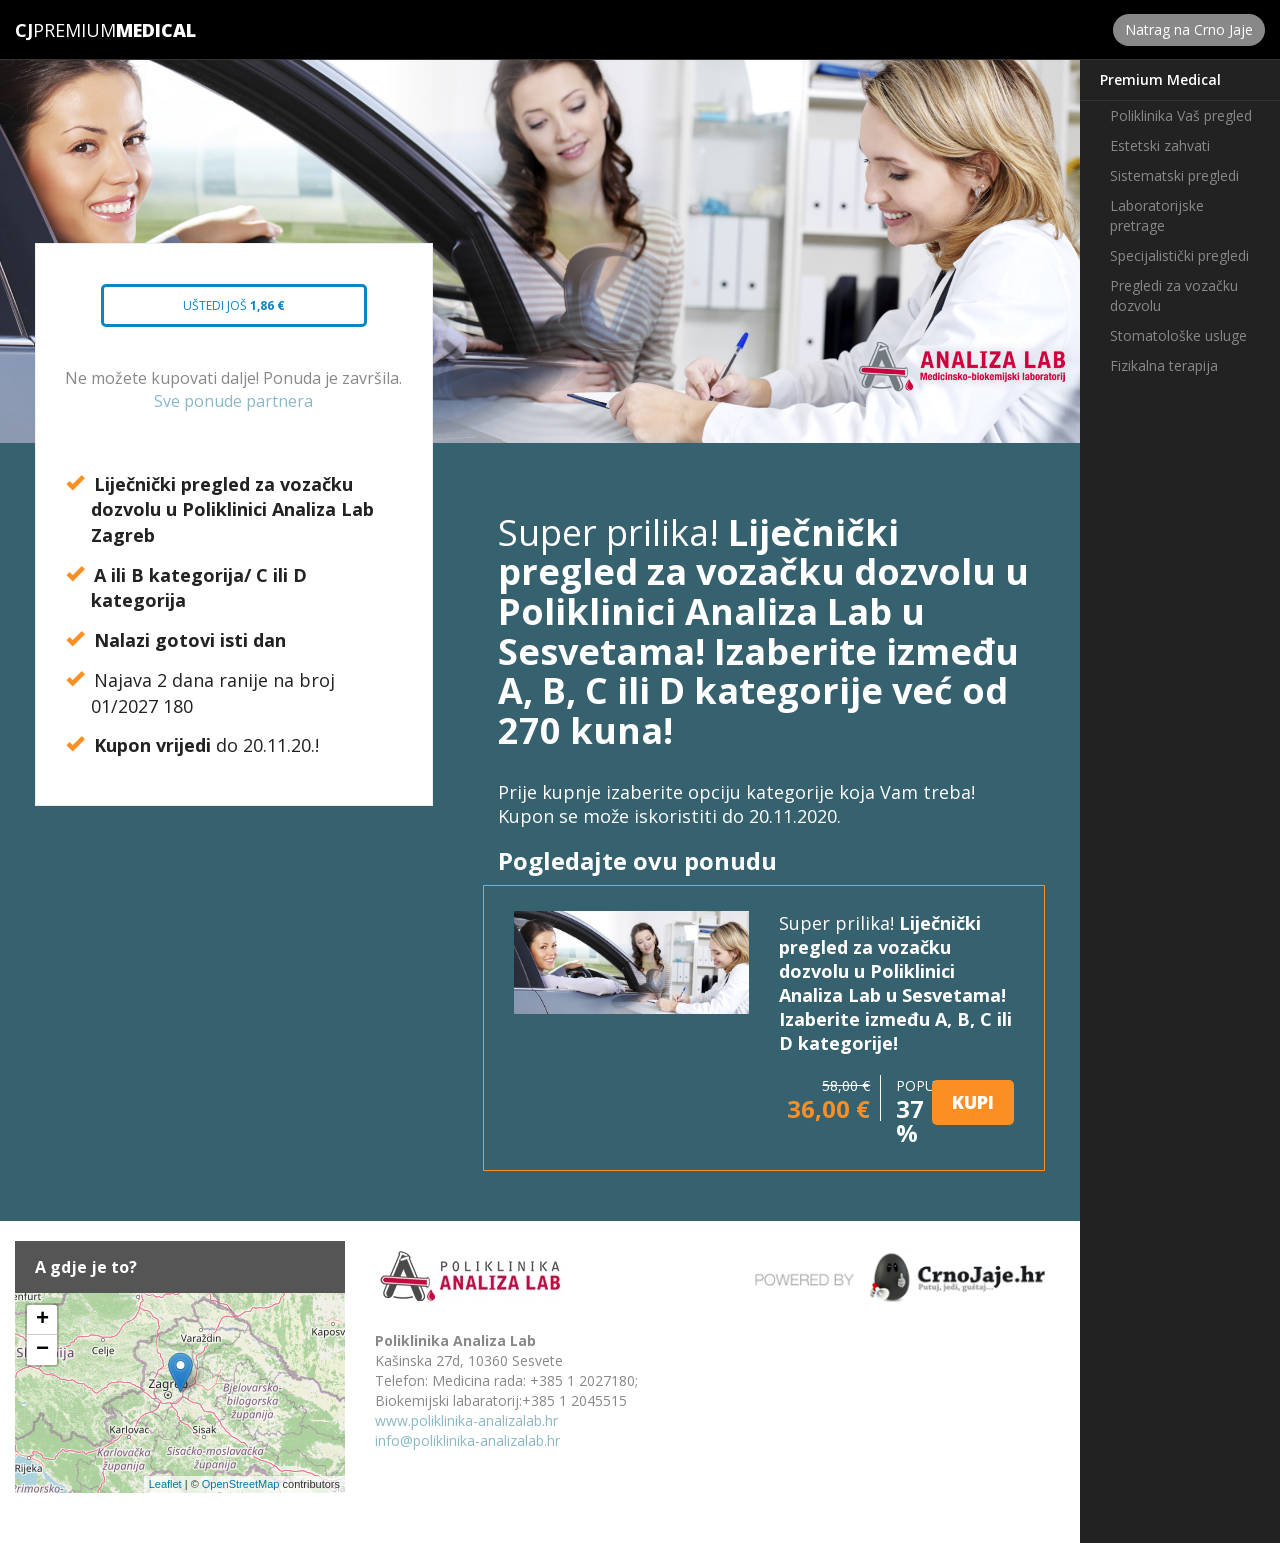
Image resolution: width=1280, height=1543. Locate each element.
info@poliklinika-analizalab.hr (467, 1440)
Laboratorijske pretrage (1157, 215)
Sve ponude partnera (233, 401)
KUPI (973, 1102)
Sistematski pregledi (1174, 175)
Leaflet (165, 1484)
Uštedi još (218, 312)
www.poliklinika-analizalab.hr (466, 1420)
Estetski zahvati (1160, 145)
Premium (65, 30)
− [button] (42, 1350)
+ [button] (42, 1320)
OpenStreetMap (241, 1484)
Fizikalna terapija (1164, 365)
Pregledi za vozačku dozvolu (1174, 295)
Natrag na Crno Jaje (1189, 29)
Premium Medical (1160, 79)
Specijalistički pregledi (1179, 255)
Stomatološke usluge (1178, 335)
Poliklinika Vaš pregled (1181, 115)
